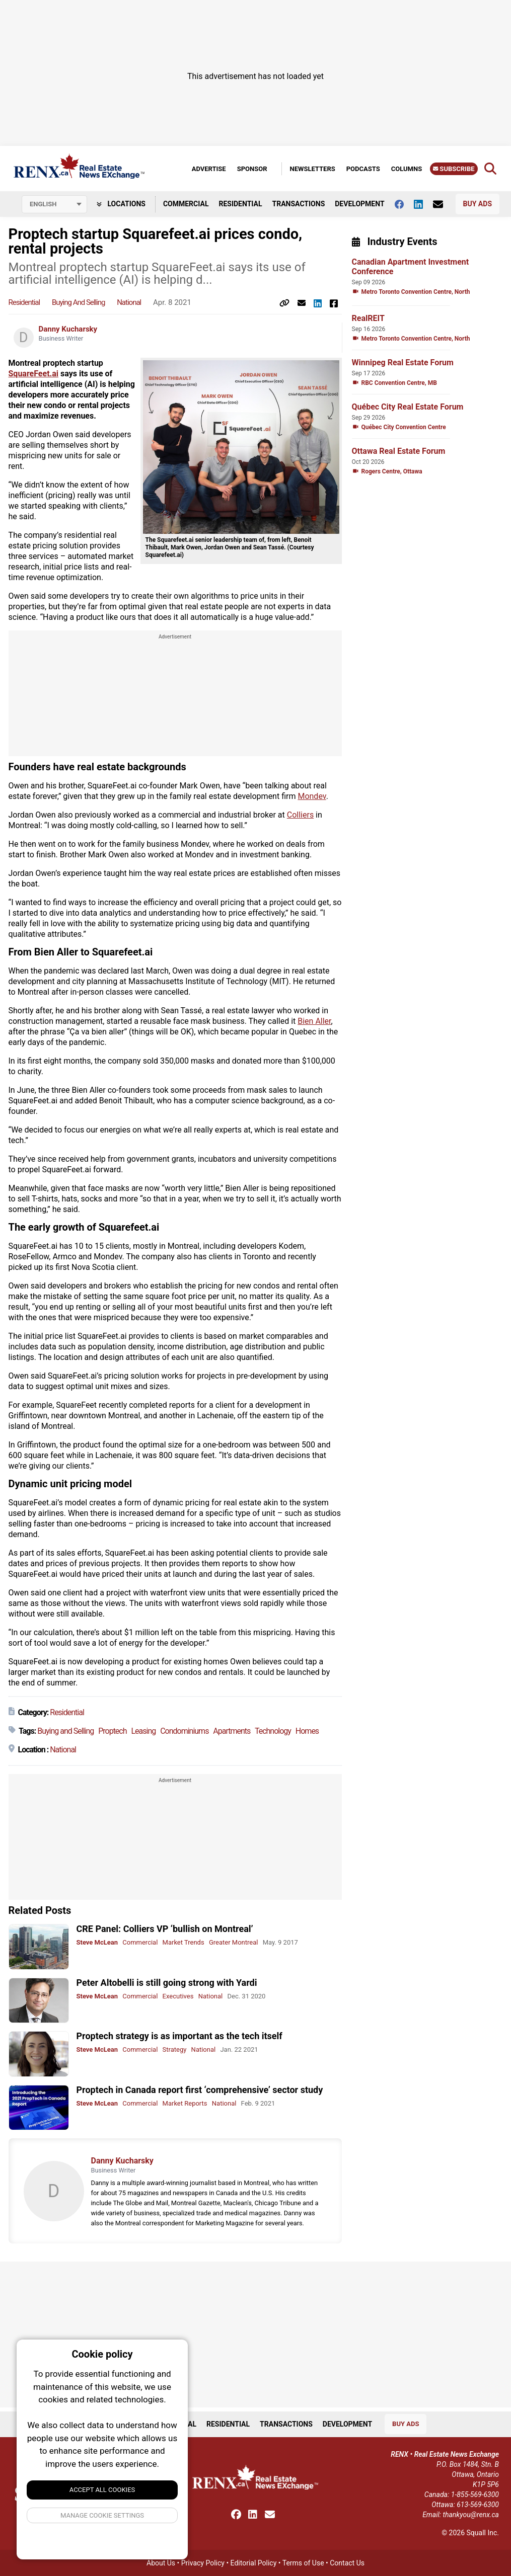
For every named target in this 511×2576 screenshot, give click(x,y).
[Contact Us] (443, 204)
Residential (240, 204)
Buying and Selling (78, 302)
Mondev (312, 796)
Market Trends (183, 1942)
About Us (161, 2563)
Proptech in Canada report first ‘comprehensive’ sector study (200, 2089)
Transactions (298, 204)
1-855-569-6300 (475, 2494)
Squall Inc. (483, 2533)
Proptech (112, 1731)
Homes (307, 1731)
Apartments (231, 1731)
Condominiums (184, 1731)
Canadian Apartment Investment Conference (410, 266)
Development (359, 204)
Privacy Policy (203, 2563)
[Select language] (54, 204)
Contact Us (347, 2563)
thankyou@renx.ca (471, 2515)
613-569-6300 (478, 2505)
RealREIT (368, 318)
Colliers (300, 815)
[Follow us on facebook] (404, 204)
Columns (406, 169)
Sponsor (252, 169)
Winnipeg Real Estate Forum (403, 362)
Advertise (209, 169)
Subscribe (453, 169)
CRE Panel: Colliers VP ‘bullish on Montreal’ (165, 1928)
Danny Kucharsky (68, 329)
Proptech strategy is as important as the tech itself (179, 2036)
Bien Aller (314, 1021)
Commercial (186, 204)
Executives (178, 1996)
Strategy (175, 2049)
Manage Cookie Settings (102, 2515)
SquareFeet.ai (34, 373)
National (129, 302)
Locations (121, 204)
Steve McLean (97, 1942)
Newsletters (312, 169)
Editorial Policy (254, 2563)
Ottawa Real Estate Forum (399, 451)
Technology (273, 1731)
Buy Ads (477, 204)
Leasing (143, 1731)
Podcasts (363, 169)
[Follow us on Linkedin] (423, 204)
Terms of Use (303, 2563)
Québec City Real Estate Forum (408, 407)
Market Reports (185, 2103)
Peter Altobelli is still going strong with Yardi (167, 1982)
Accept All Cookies (102, 2489)
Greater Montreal (233, 1942)
